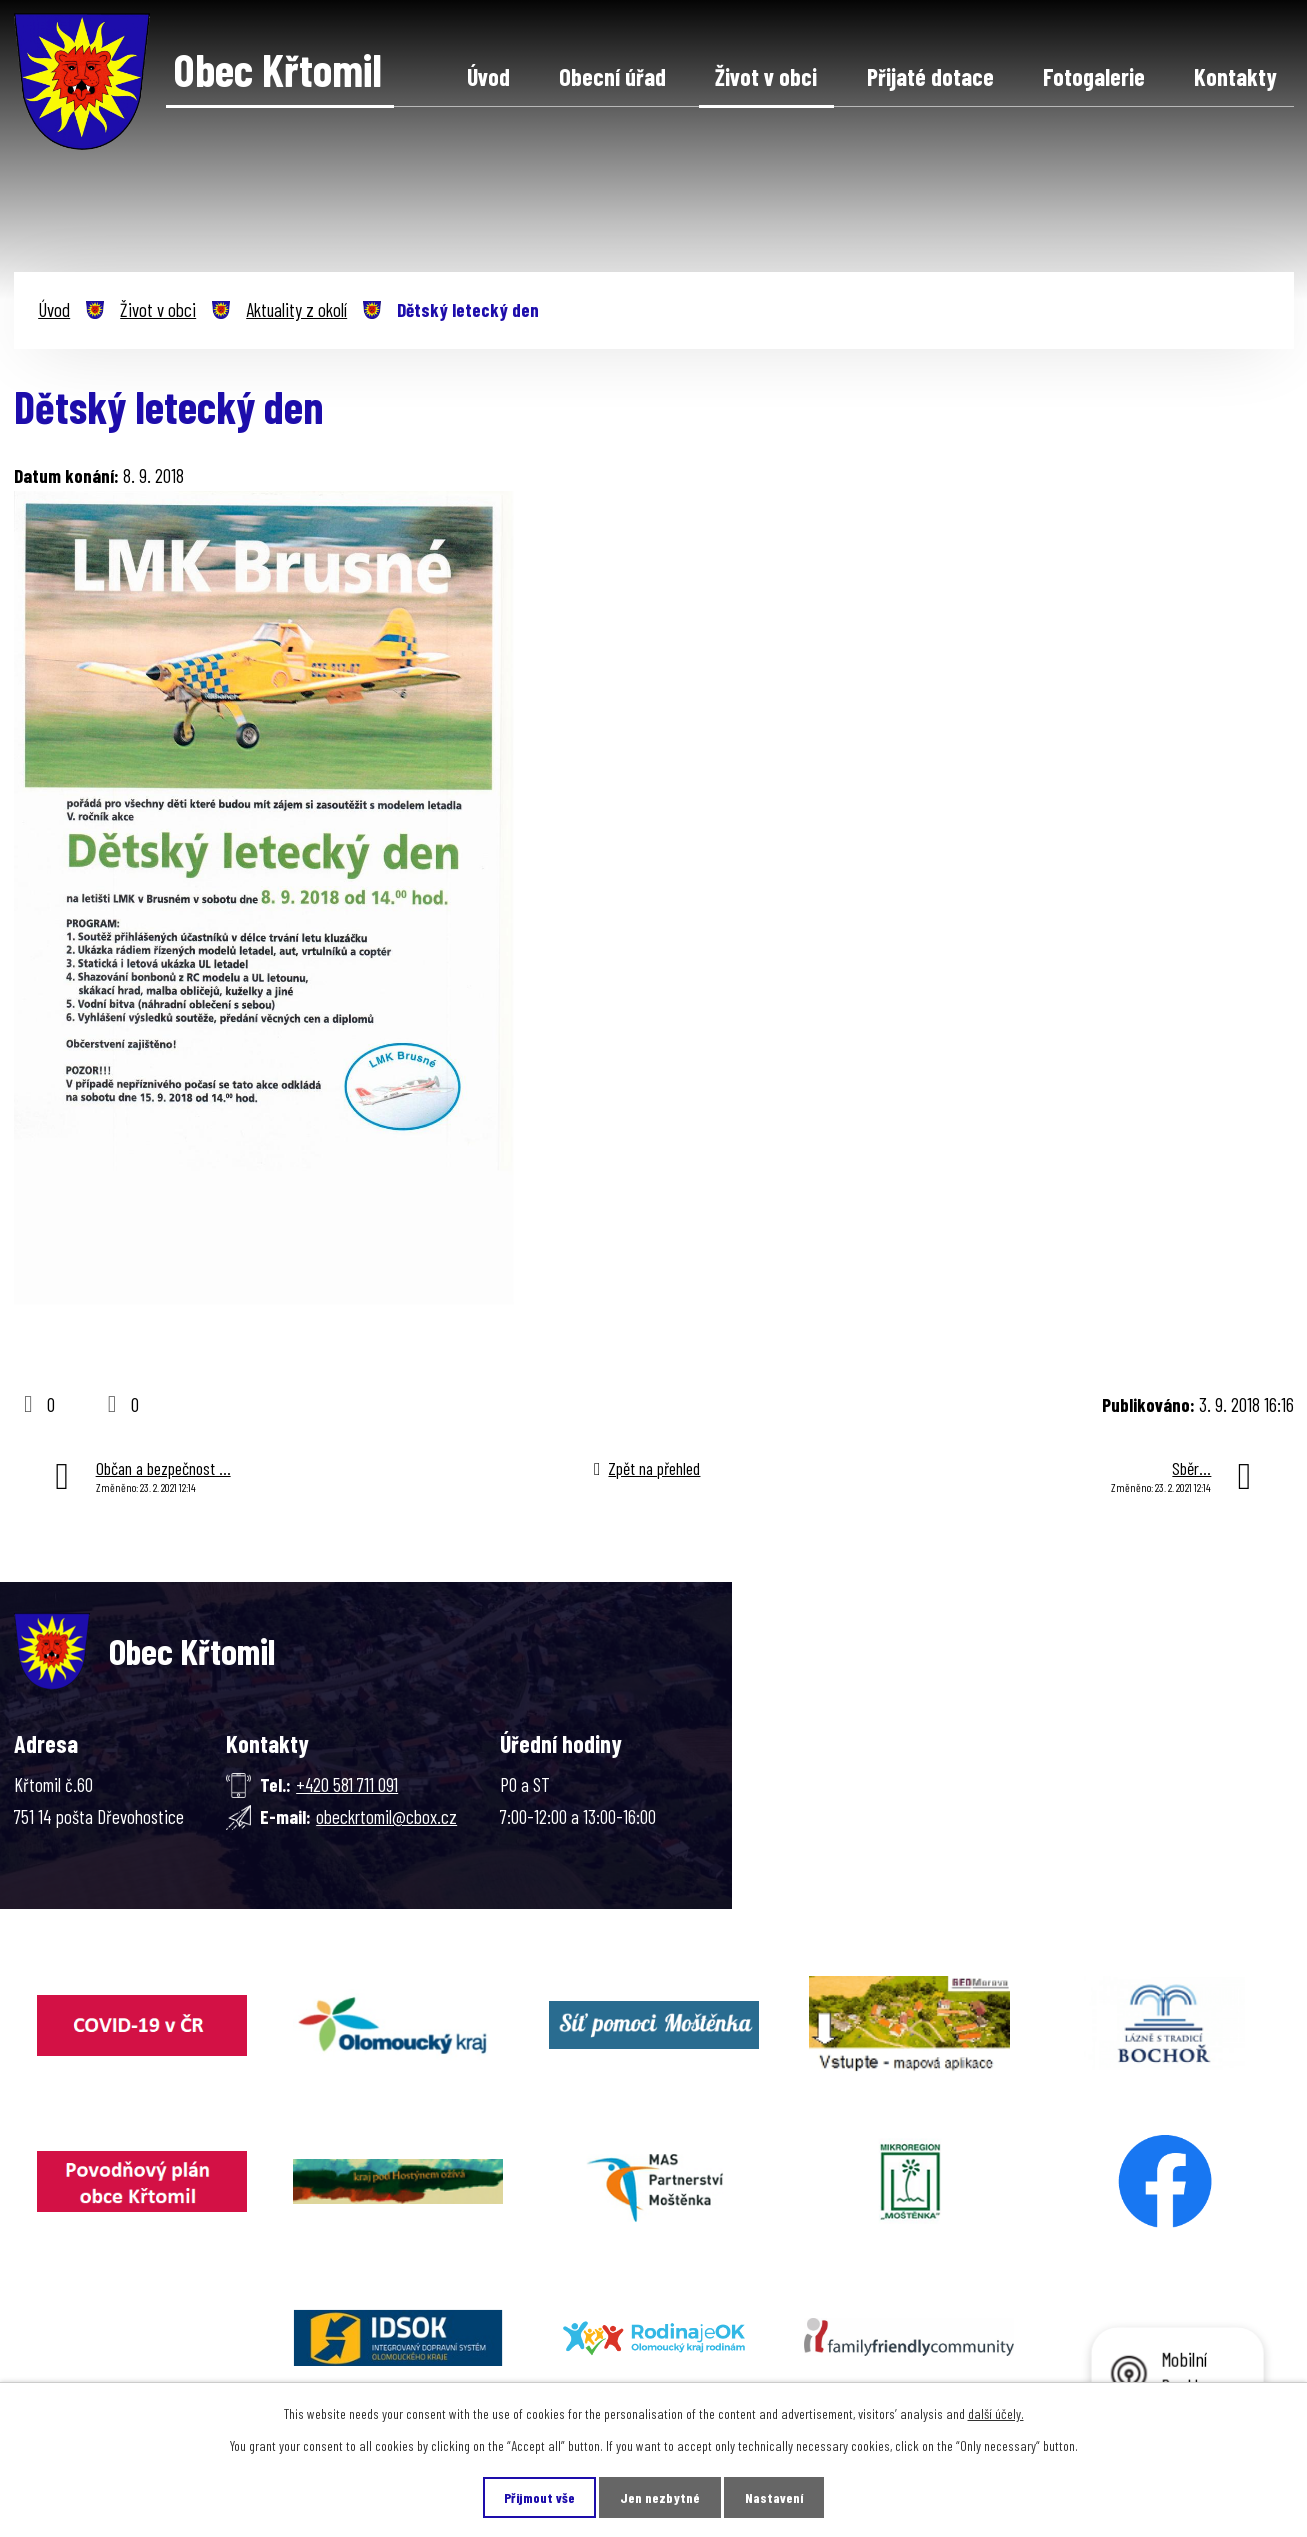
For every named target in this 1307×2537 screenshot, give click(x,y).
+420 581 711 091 (347, 1784)
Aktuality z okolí (296, 309)
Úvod (488, 76)
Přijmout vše (539, 2497)
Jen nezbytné (660, 2497)
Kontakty (1235, 76)
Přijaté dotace (930, 76)
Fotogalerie (1094, 76)
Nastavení (774, 2497)
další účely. (996, 2413)
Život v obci (766, 76)
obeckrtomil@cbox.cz (386, 1816)
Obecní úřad (612, 76)
